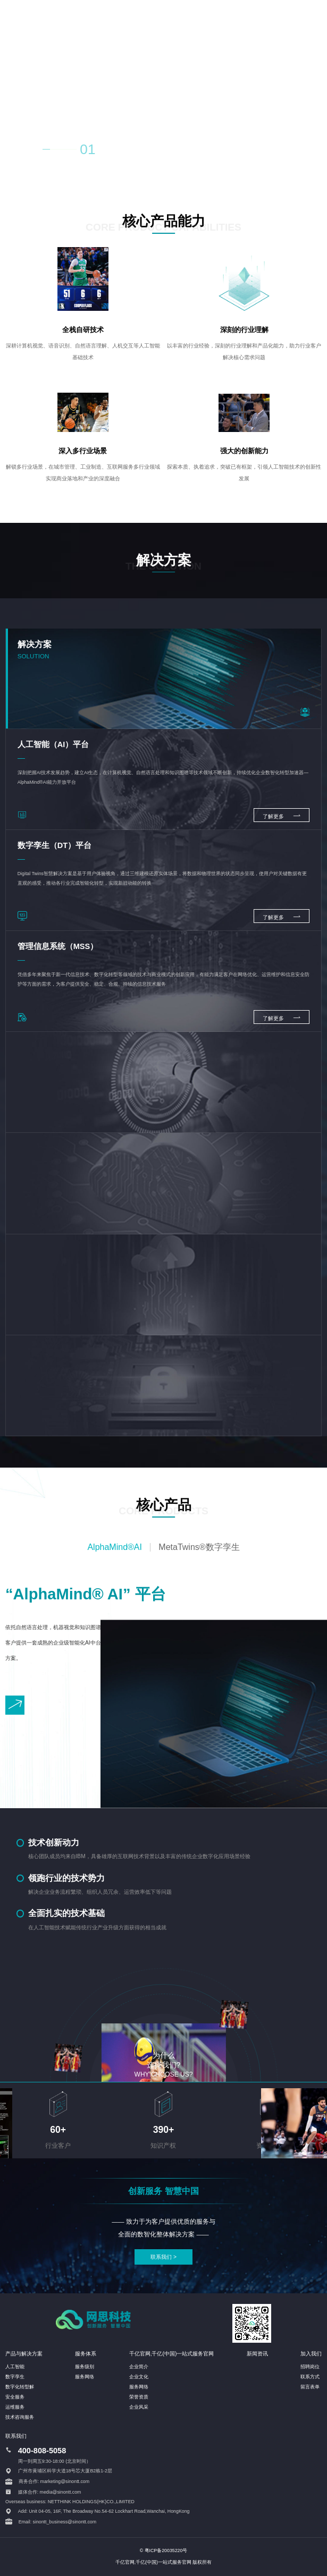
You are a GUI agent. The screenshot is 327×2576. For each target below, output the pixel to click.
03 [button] (134, 151)
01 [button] (87, 149)
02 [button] (112, 151)
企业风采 (138, 2407)
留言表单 (310, 2386)
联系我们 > (163, 2257)
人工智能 (14, 2366)
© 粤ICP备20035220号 (164, 2550)
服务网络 (84, 2376)
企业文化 (138, 2376)
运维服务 (14, 2407)
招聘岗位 (310, 2366)
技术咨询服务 (19, 2417)
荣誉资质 (138, 2397)
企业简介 (138, 2366)
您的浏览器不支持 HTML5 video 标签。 (163, 87)
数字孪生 (14, 2376)
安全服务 (14, 2397)
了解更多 (282, 815)
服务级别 (84, 2366)
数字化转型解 (19, 2386)
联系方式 (310, 2376)
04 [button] (156, 151)
